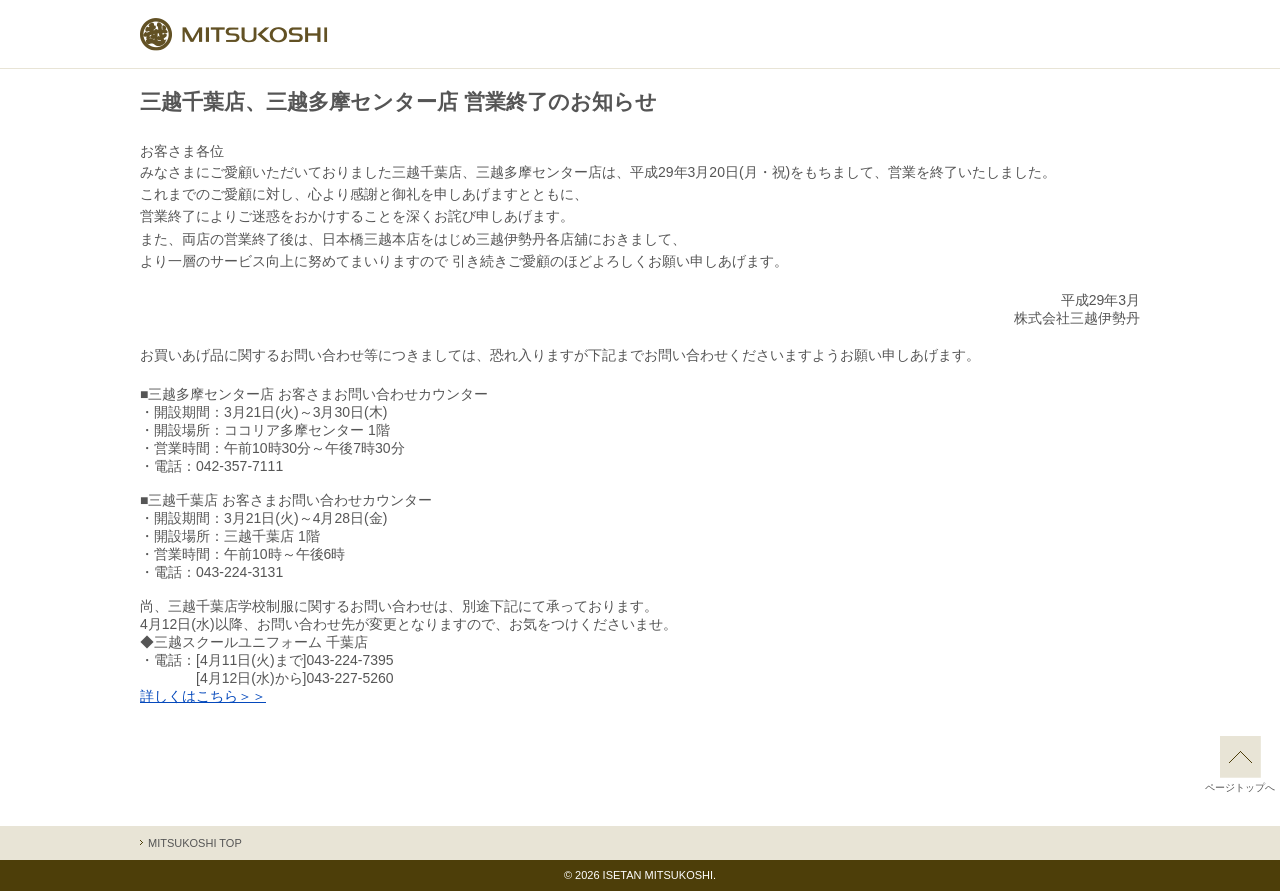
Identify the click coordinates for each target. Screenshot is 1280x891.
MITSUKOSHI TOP (195, 843)
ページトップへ (1240, 764)
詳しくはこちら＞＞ (203, 696)
